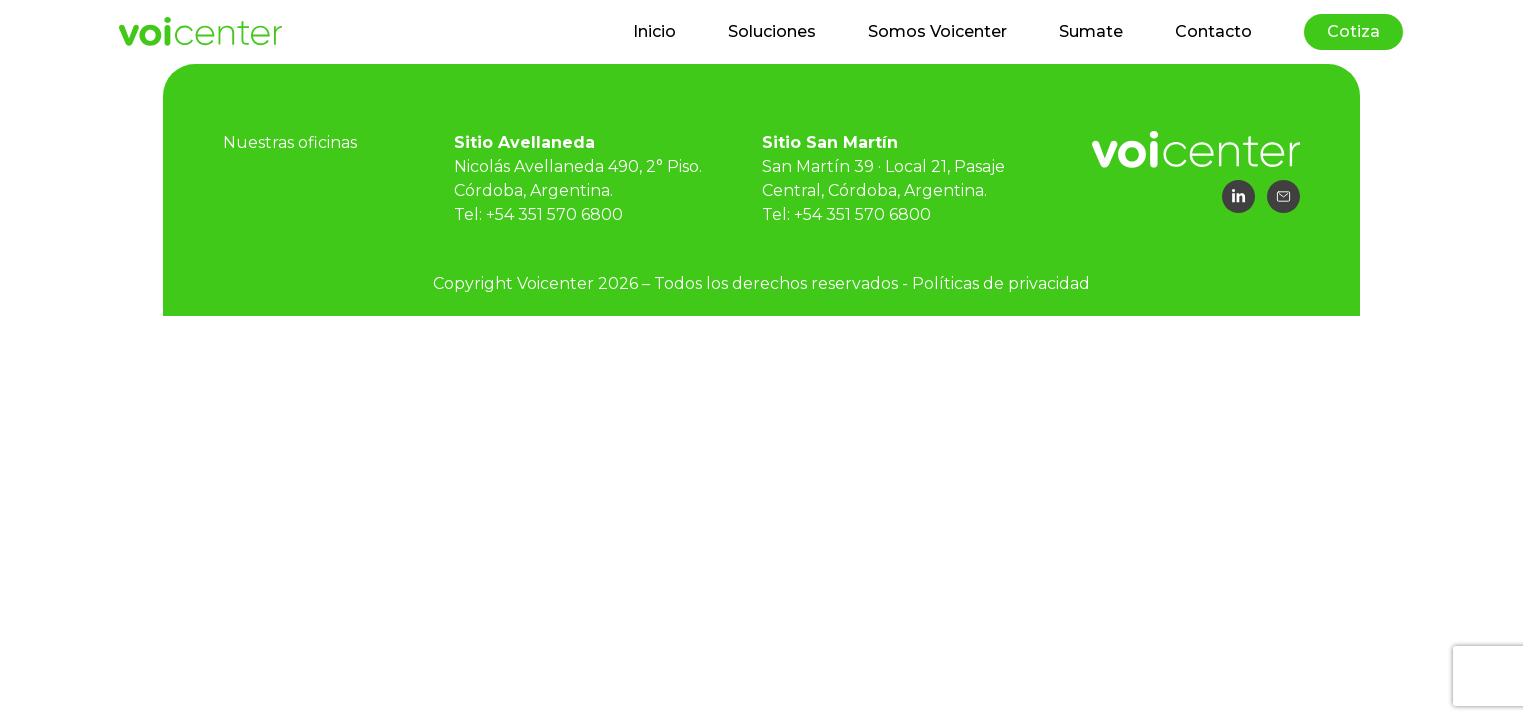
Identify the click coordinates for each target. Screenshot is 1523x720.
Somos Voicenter (937, 31)
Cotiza (1353, 31)
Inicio (654, 31)
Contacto (1213, 31)
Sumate (1091, 31)
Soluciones (772, 31)
